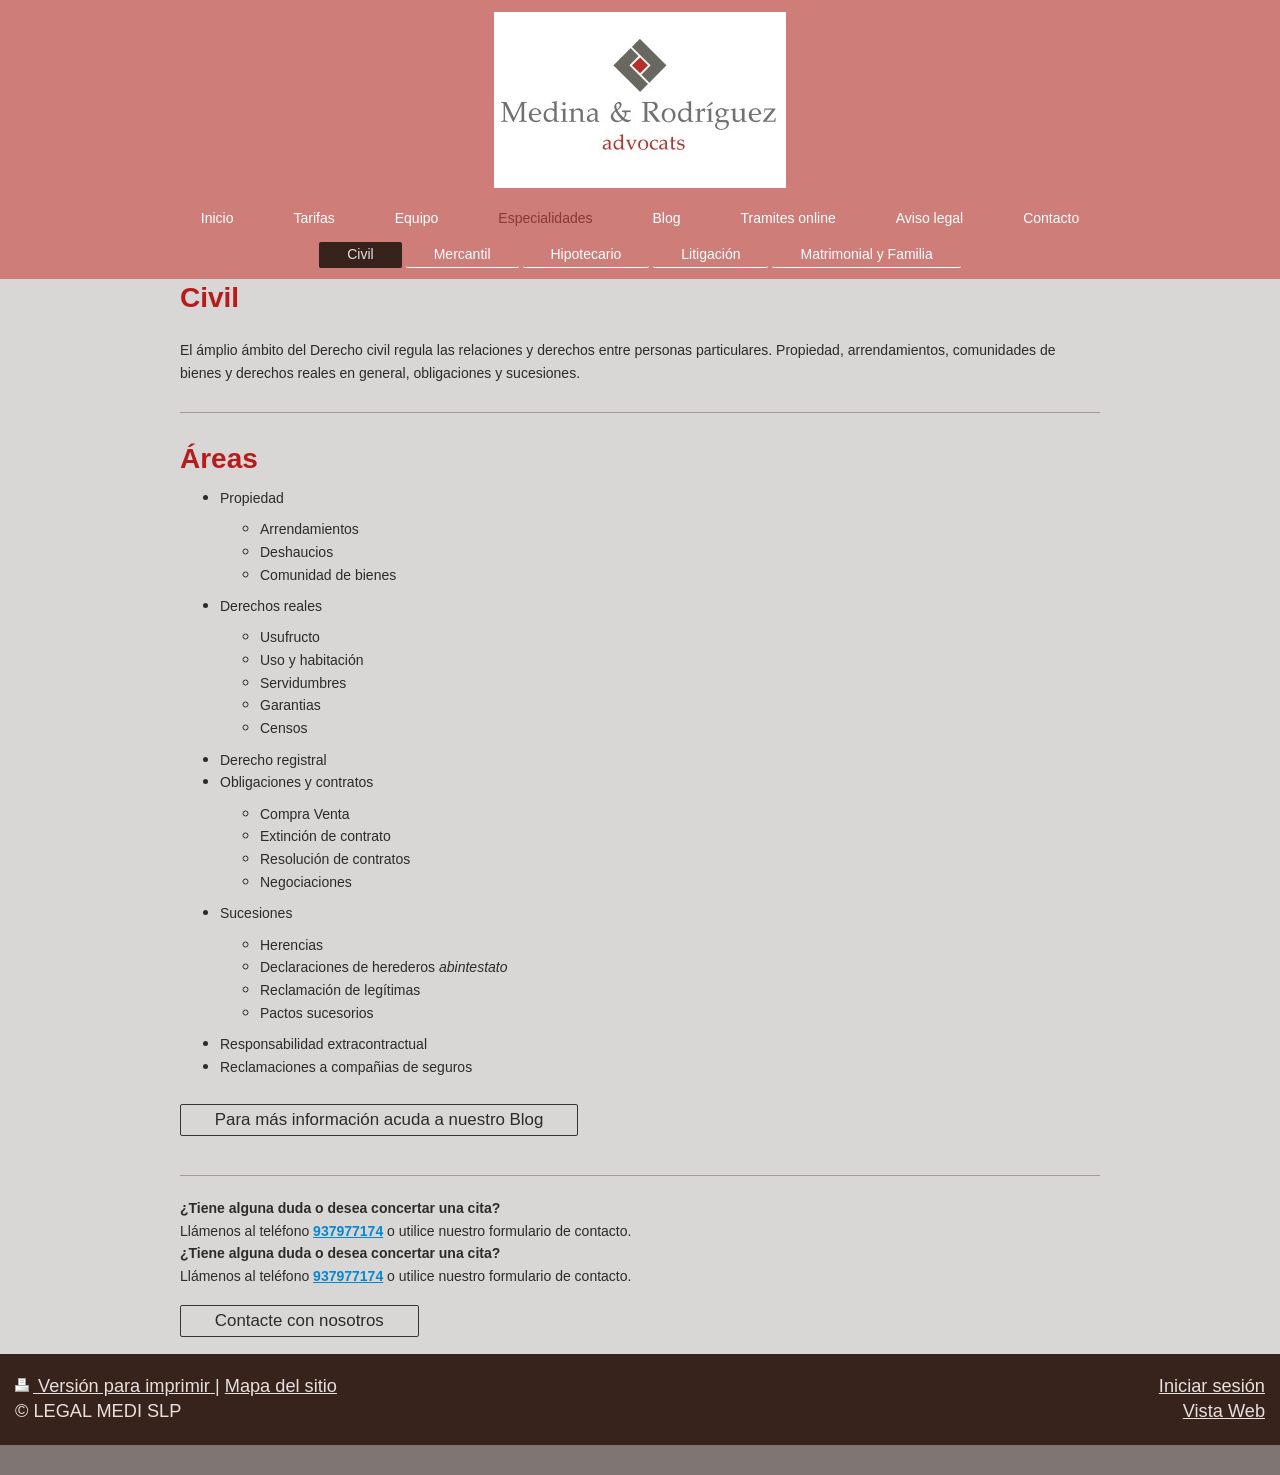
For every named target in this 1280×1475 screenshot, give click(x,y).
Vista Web (1224, 1411)
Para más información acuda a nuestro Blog (379, 1119)
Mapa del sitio (281, 1386)
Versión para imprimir (115, 1386)
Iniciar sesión (1212, 1386)
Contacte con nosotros (299, 1320)
